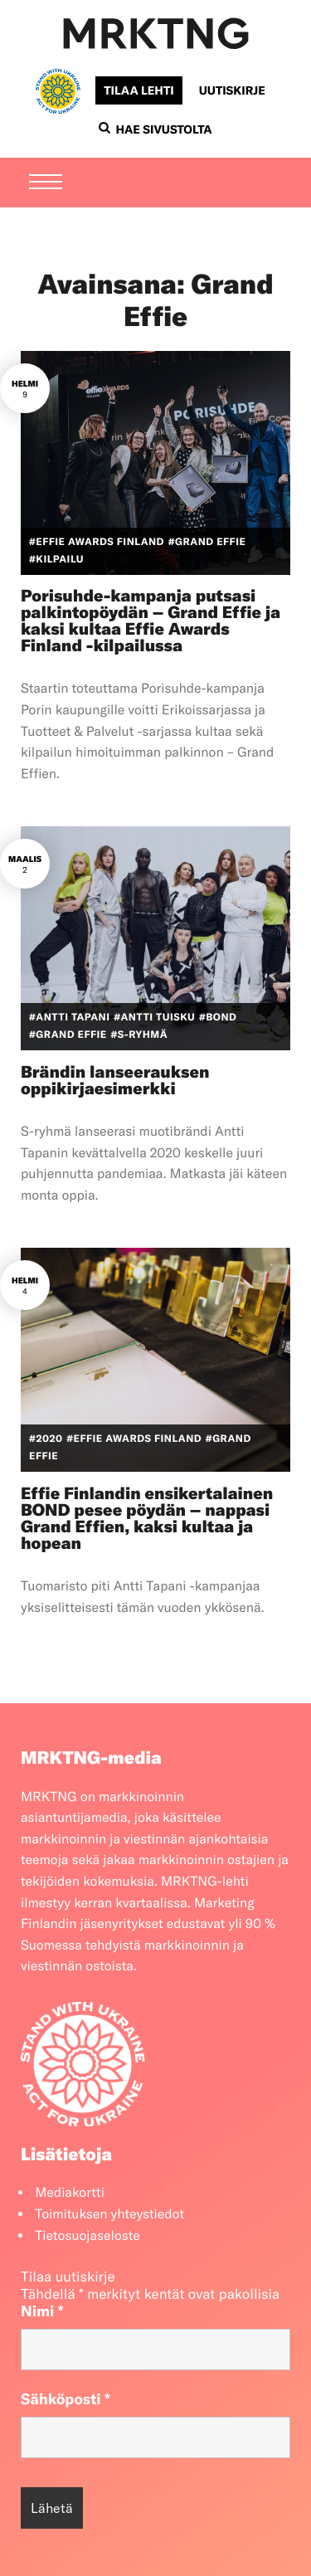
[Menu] (45, 183)
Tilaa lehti (138, 90)
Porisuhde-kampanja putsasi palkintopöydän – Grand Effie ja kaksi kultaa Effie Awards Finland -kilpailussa (150, 621)
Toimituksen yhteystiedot (109, 2214)
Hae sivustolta (155, 129)
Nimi (42, 2310)
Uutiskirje (232, 90)
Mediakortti (69, 2192)
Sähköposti (65, 2398)
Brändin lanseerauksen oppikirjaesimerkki (115, 1080)
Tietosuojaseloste (87, 2236)
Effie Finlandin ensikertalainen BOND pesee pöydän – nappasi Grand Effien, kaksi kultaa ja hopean (147, 1518)
